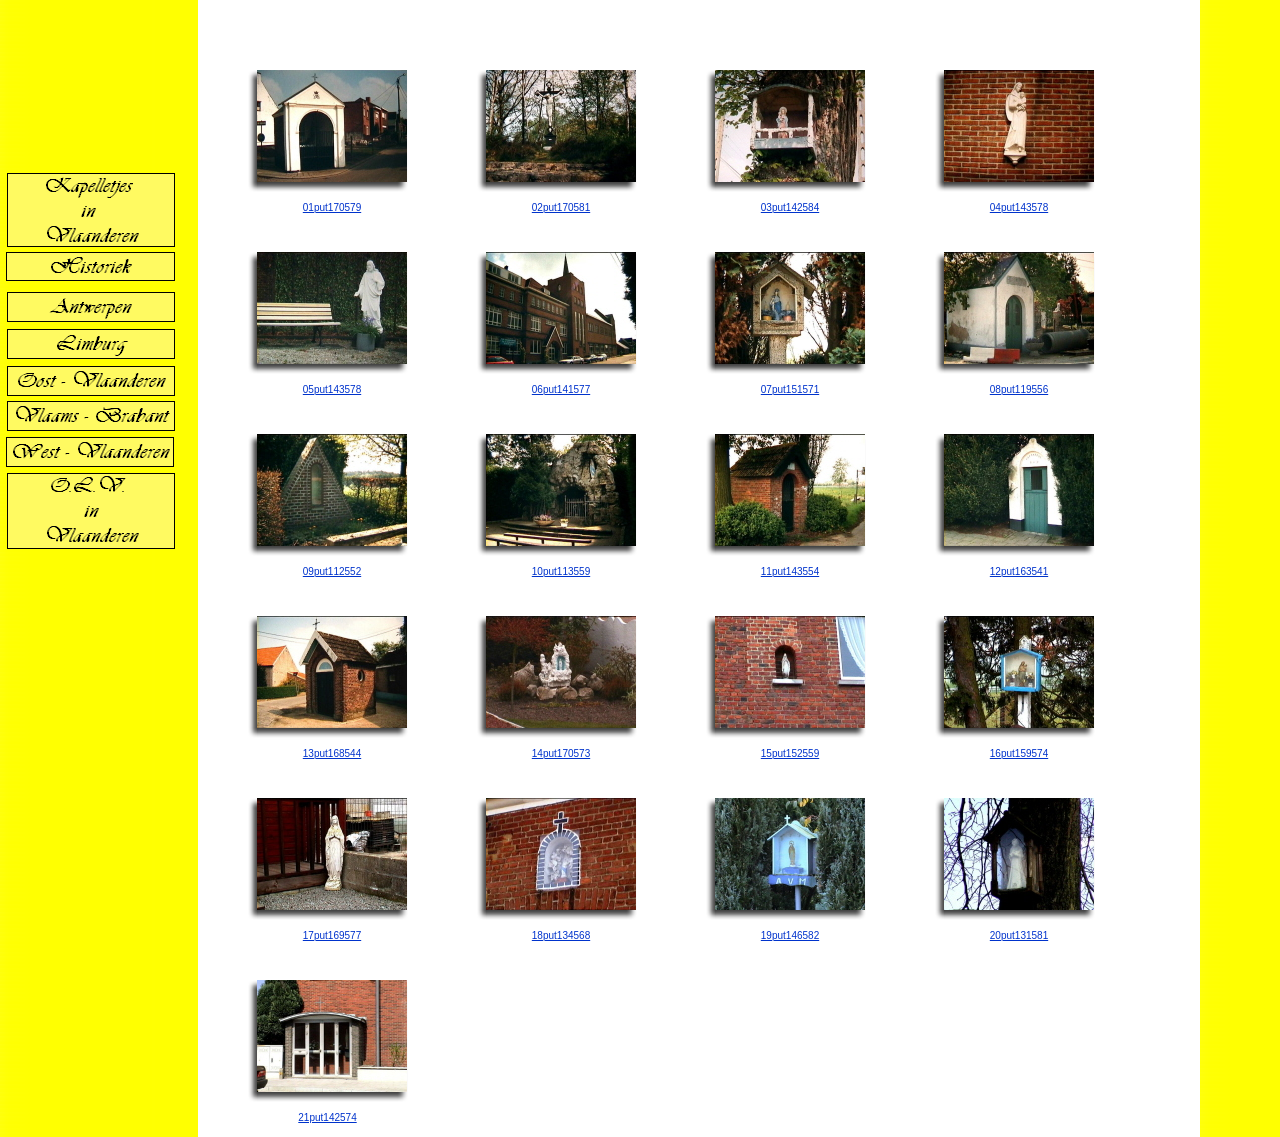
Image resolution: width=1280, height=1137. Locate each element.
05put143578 (332, 389)
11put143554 (790, 571)
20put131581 (1019, 935)
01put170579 (332, 207)
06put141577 (561, 389)
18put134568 (561, 935)
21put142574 (327, 1117)
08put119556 (1019, 389)
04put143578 (1019, 207)
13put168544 (332, 753)
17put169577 (332, 935)
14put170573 (561, 753)
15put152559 (790, 753)
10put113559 (561, 571)
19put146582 (790, 935)
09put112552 (332, 571)
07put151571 (790, 389)
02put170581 (561, 207)
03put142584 (790, 207)
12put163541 (1019, 571)
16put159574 (1019, 753)
